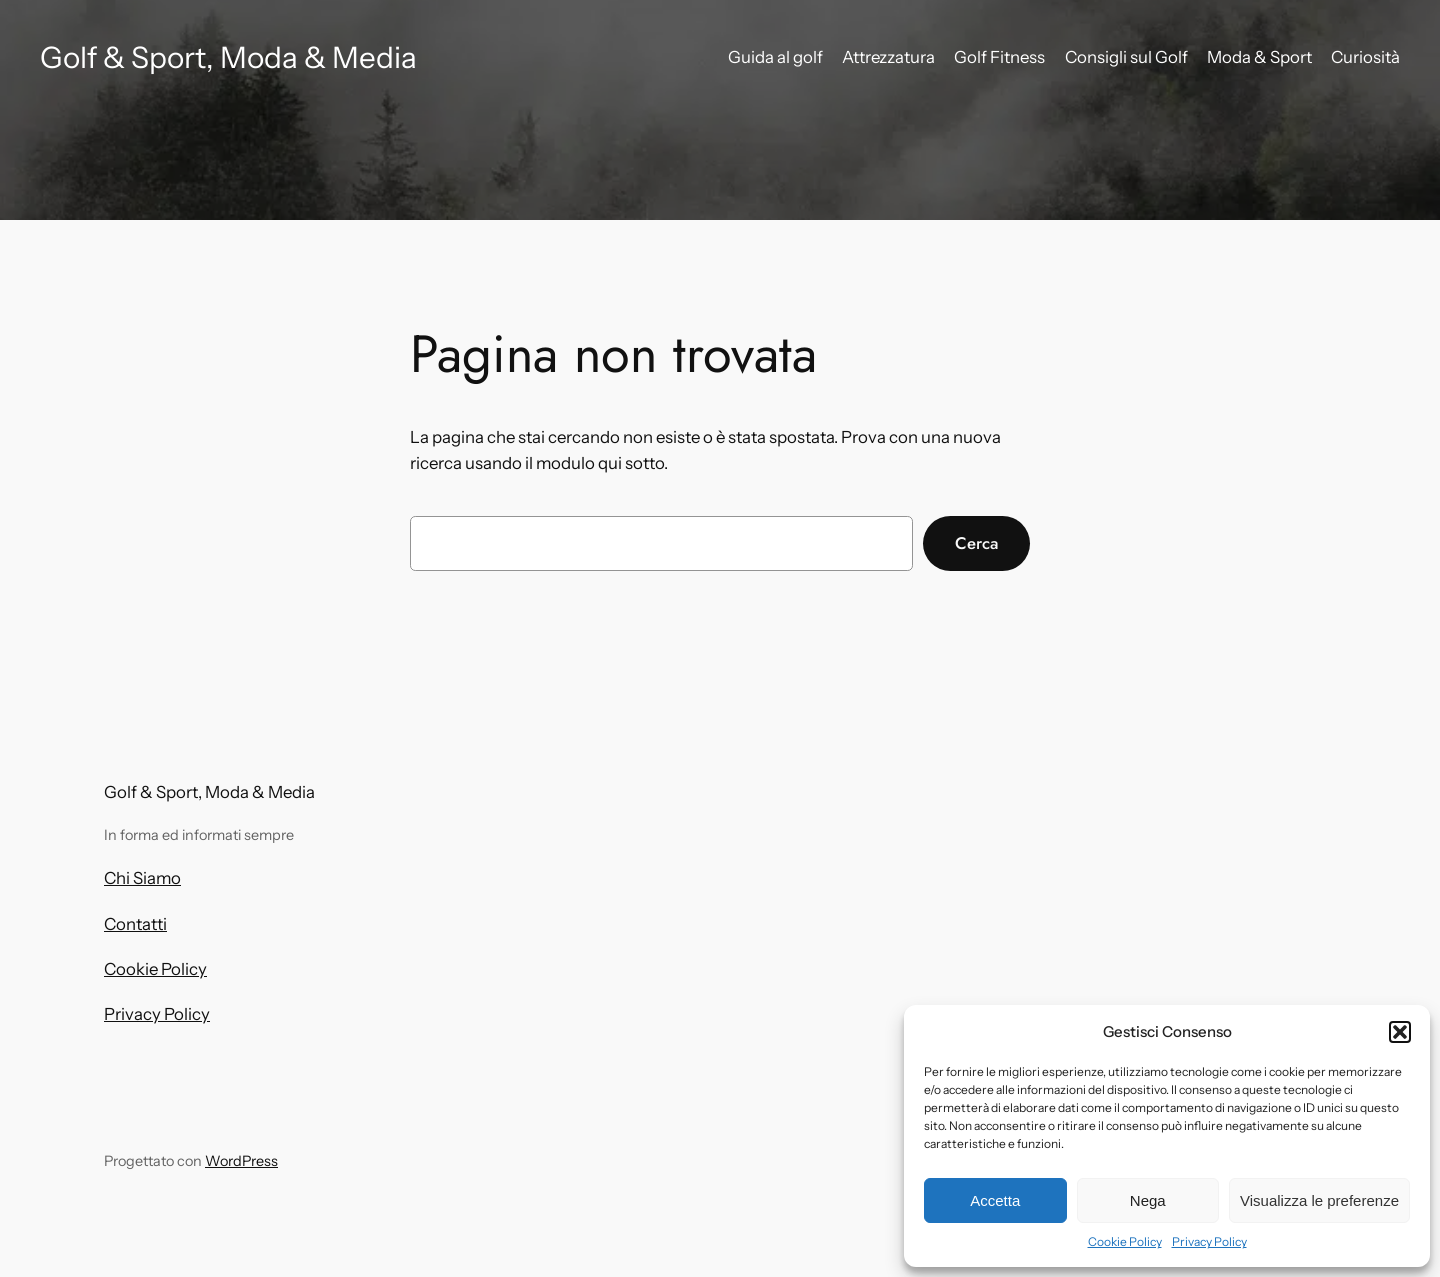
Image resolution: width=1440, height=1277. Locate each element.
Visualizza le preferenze (1319, 1200)
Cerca (976, 543)
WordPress (241, 1161)
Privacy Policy (1209, 1241)
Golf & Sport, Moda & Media (228, 57)
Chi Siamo (142, 878)
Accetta (995, 1200)
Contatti (135, 924)
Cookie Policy (1125, 1241)
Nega (1148, 1200)
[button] (1400, 1032)
